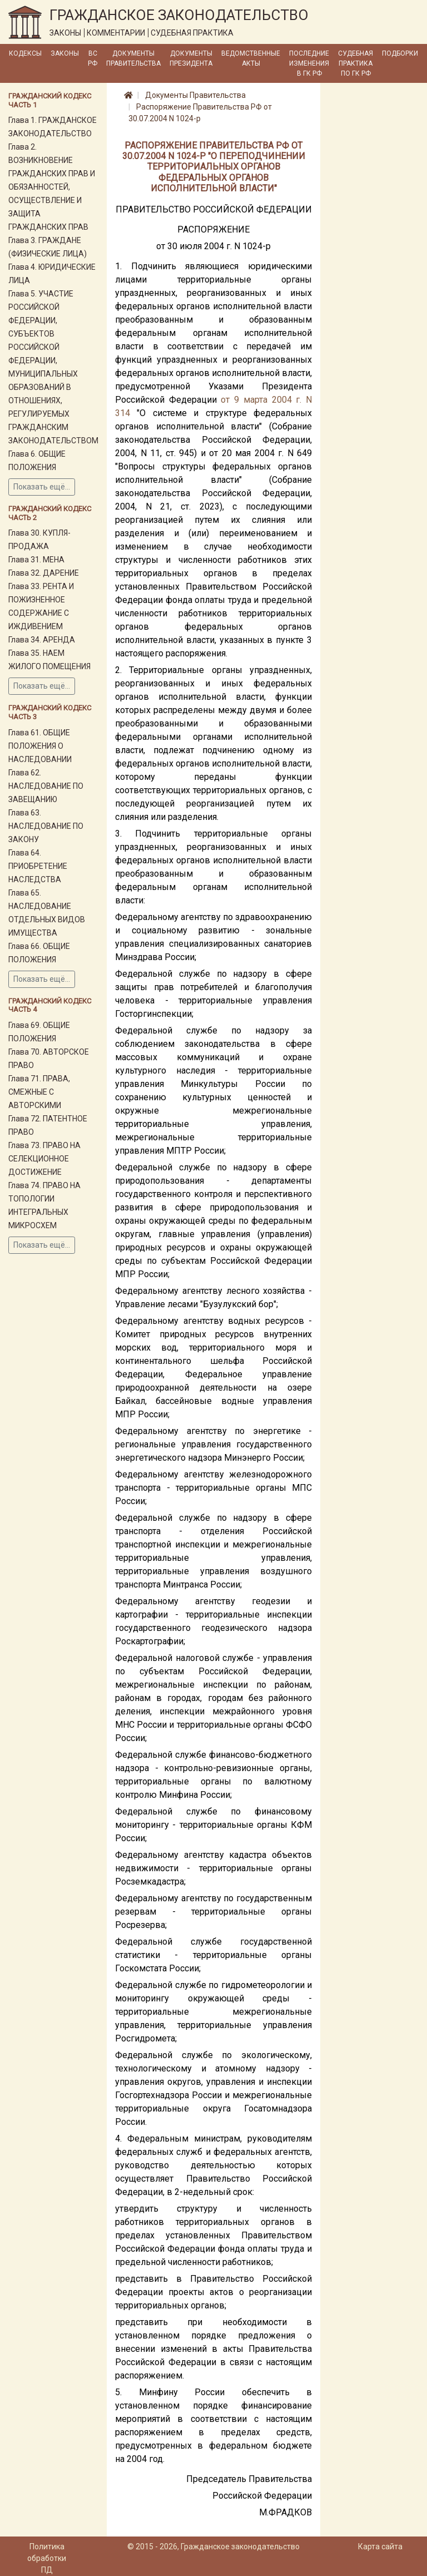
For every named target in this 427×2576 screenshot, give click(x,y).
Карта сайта (380, 2546)
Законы (65, 53)
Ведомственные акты (250, 58)
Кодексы (25, 53)
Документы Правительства (133, 58)
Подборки (400, 53)
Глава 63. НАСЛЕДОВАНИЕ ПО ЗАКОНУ (45, 826)
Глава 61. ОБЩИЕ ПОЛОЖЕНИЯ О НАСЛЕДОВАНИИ (40, 746)
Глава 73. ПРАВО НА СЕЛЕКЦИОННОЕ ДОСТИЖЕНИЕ (44, 1158)
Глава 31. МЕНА (36, 559)
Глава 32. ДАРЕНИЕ (43, 572)
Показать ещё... (41, 486)
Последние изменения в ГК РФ (309, 63)
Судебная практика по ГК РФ (355, 63)
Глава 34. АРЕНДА (41, 639)
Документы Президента (191, 58)
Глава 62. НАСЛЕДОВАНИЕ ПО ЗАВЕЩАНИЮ (45, 786)
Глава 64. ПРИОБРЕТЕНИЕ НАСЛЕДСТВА (37, 866)
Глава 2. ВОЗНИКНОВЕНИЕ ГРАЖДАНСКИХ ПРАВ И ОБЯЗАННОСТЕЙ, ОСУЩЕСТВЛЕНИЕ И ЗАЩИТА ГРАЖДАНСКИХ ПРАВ (51, 186)
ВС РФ (92, 58)
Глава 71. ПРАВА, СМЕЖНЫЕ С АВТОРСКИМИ (39, 1092)
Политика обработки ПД (46, 2558)
